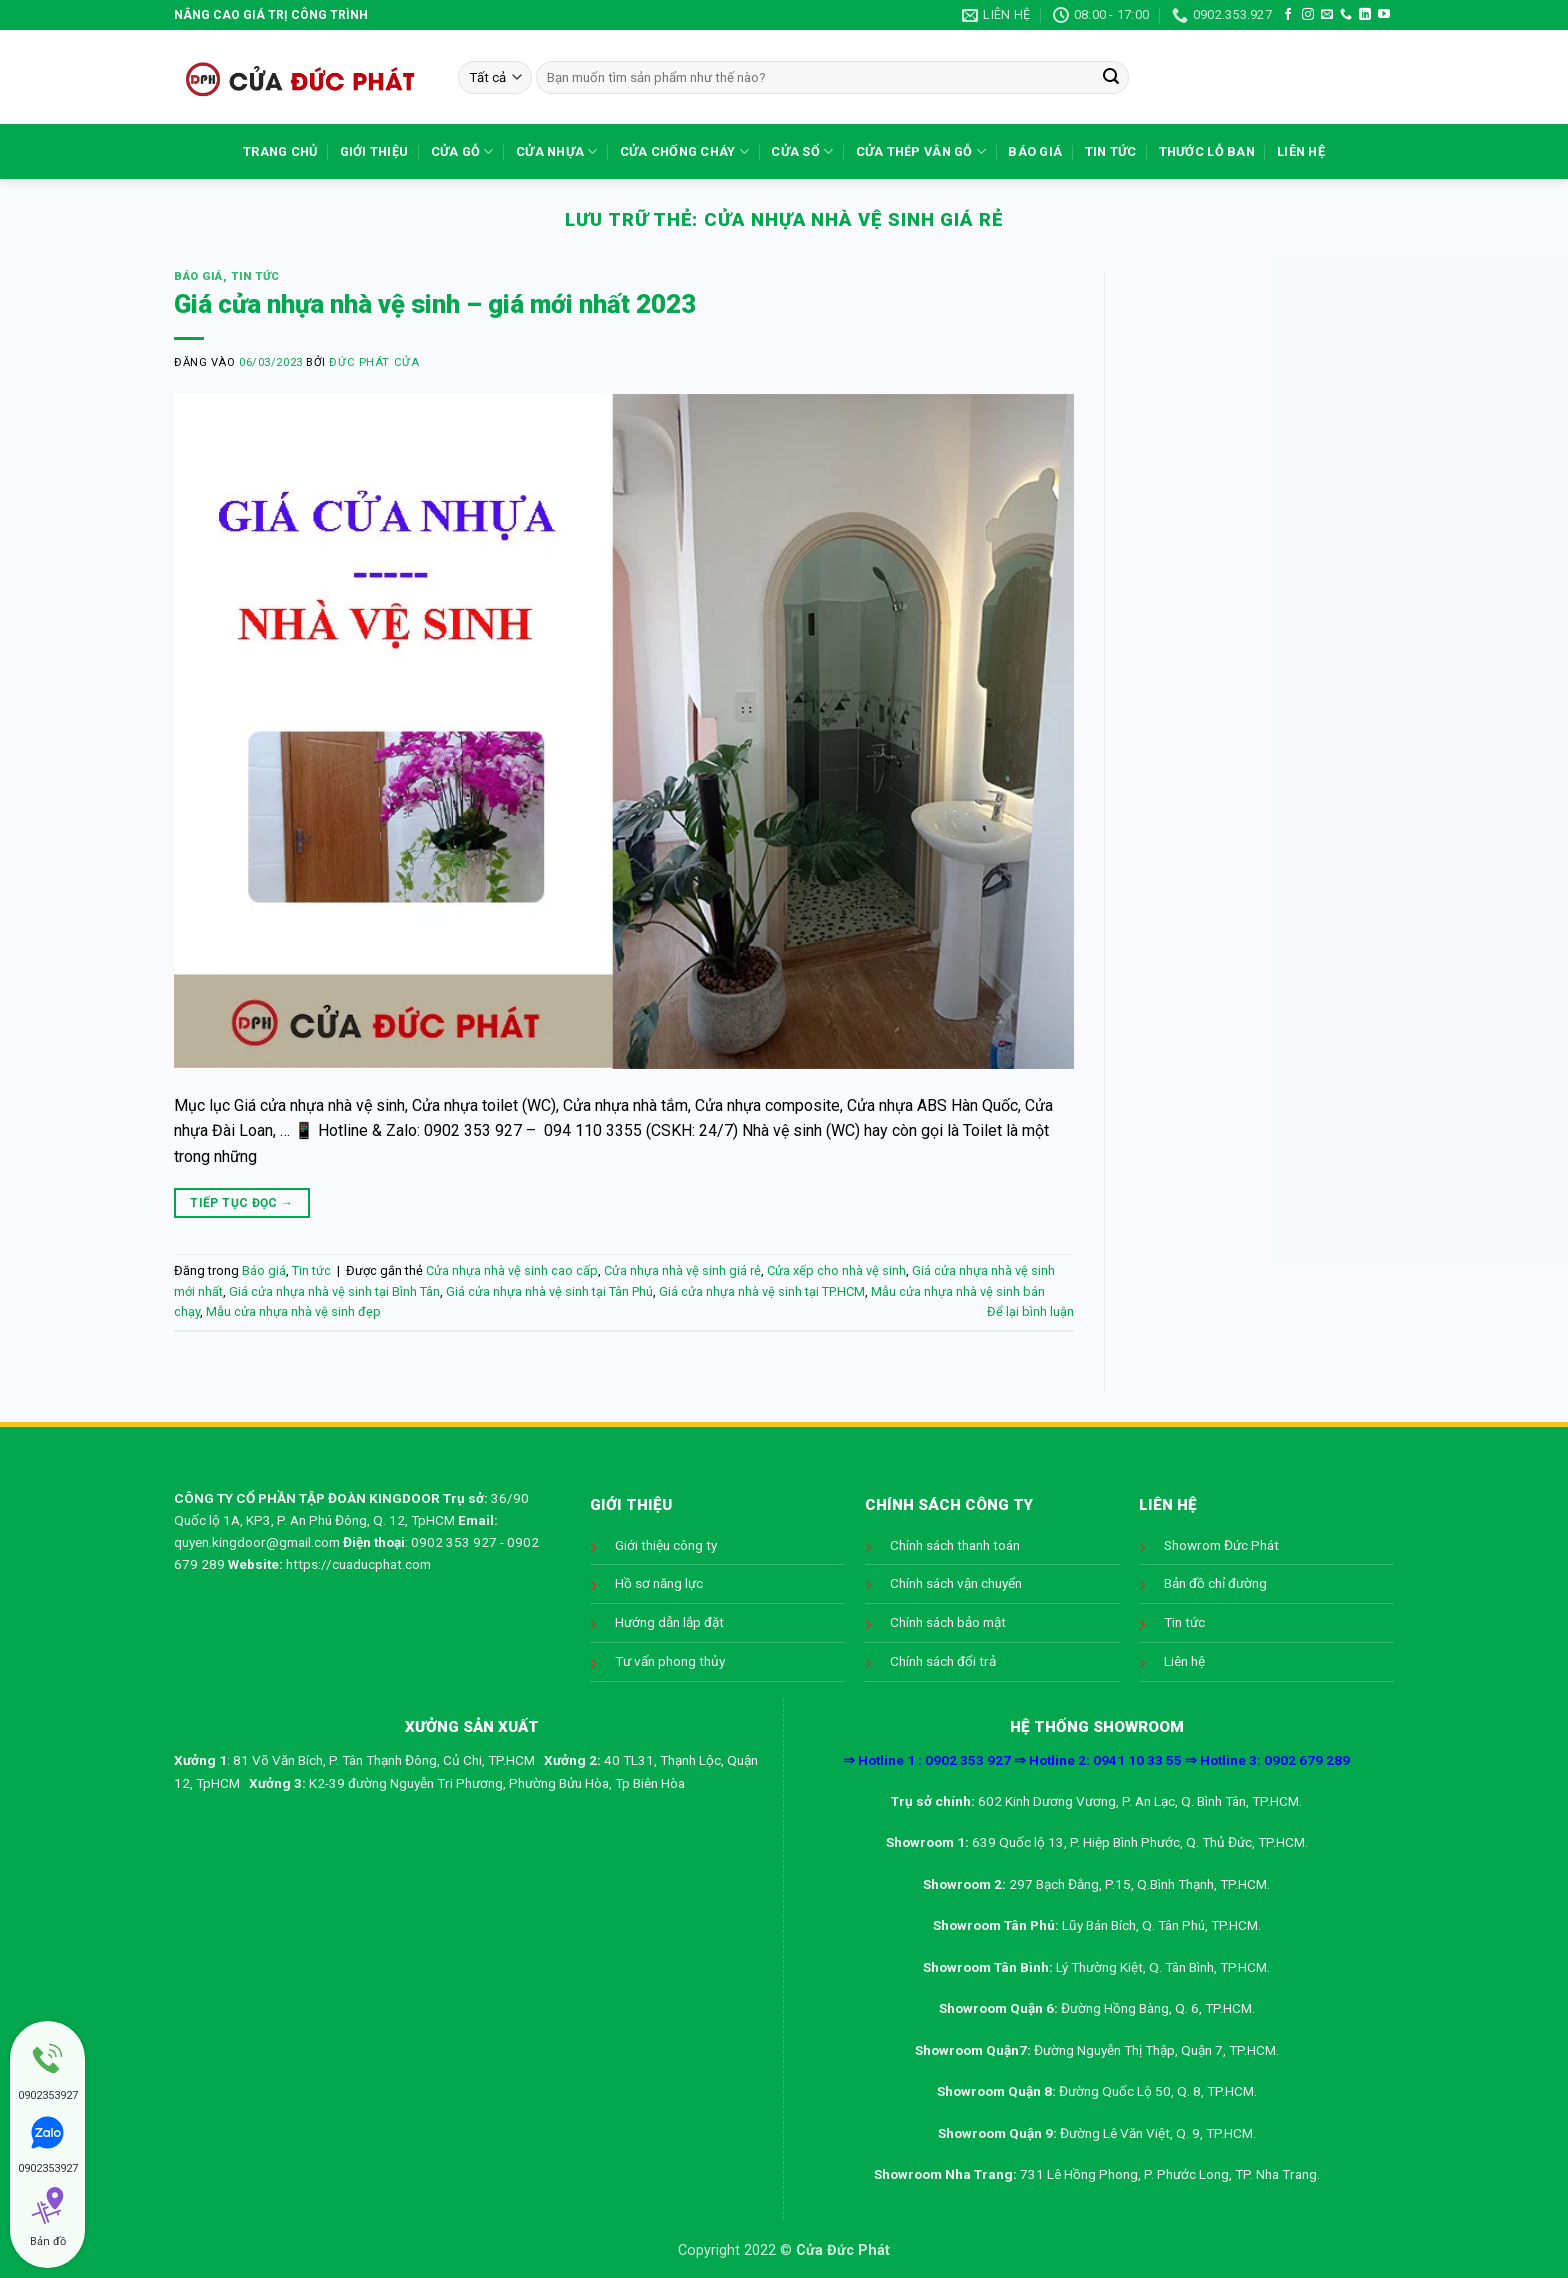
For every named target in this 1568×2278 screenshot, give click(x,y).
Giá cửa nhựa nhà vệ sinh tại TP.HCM (762, 1291)
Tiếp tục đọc (241, 1203)
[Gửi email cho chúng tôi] (1327, 15)
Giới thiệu (374, 151)
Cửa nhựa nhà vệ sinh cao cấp (512, 1270)
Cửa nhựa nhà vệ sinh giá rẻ (682, 1270)
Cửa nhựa (557, 151)
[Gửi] (1111, 78)
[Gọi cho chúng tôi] (1346, 15)
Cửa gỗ (462, 151)
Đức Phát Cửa (374, 362)
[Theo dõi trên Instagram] (1308, 15)
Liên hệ (1301, 151)
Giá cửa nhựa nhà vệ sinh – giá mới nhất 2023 (435, 304)
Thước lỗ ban (1207, 151)
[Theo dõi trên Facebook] (1288, 15)
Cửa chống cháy (684, 151)
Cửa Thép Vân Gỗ (921, 151)
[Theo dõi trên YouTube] (1384, 15)
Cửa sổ (802, 151)
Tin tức (1111, 151)
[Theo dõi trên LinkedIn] (1365, 15)
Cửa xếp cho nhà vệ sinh (836, 1270)
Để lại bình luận (1030, 1311)
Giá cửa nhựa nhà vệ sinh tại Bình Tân (334, 1291)
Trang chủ (280, 151)
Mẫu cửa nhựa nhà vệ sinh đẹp (293, 1311)
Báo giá (1035, 151)
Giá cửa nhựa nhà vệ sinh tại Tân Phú (549, 1291)
